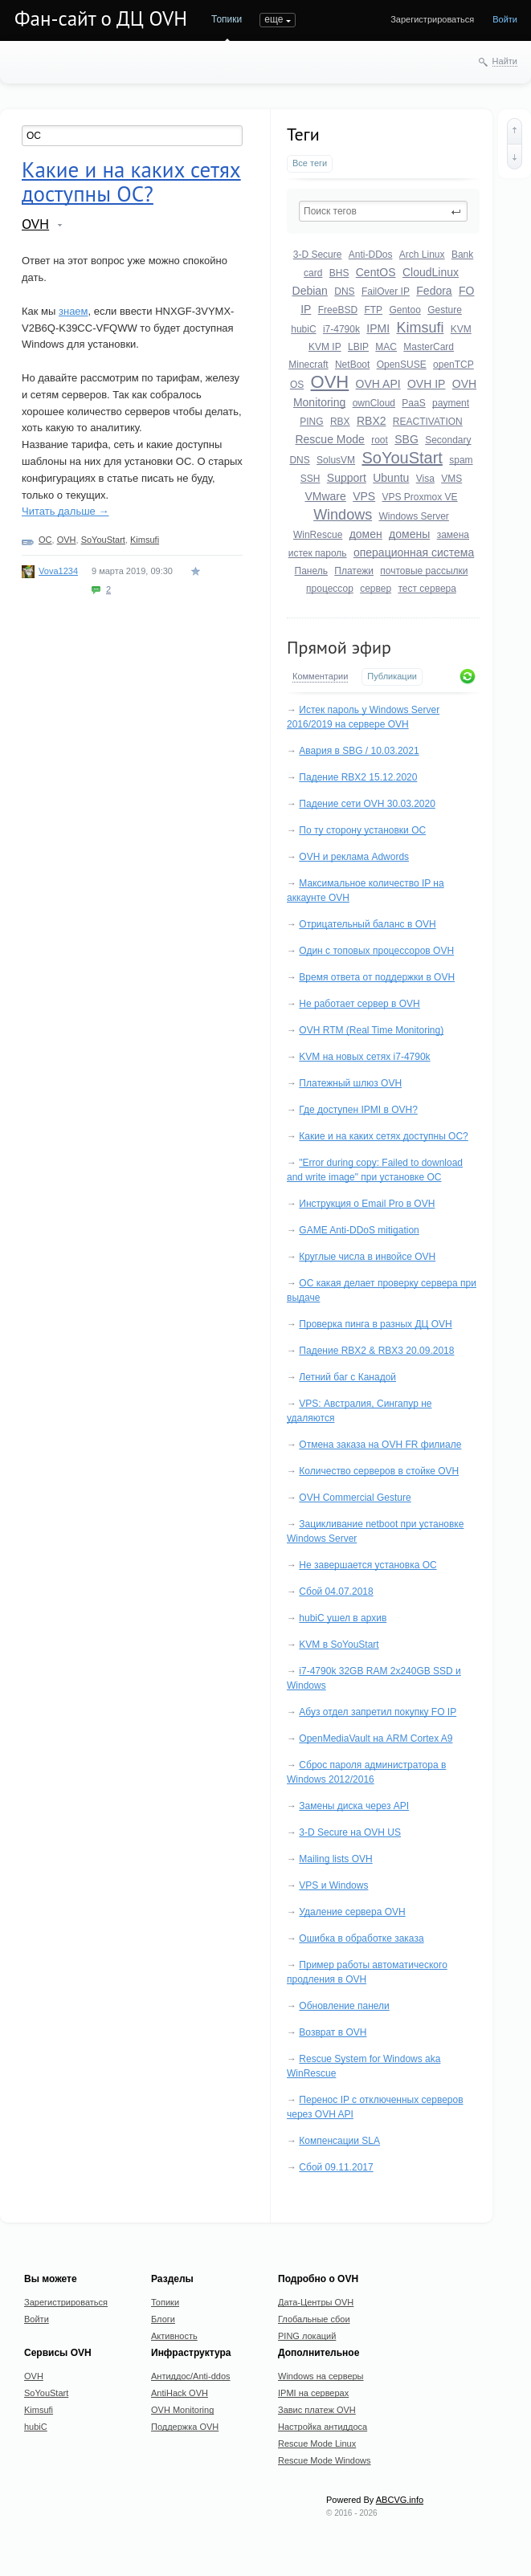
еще (273, 19)
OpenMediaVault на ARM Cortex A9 (375, 1738)
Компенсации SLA (339, 2140)
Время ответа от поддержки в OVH (377, 977)
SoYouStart (401, 458)
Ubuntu (391, 477)
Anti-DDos (371, 254)
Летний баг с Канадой (347, 1377)
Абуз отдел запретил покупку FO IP (377, 1712)
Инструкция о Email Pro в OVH (367, 1203)
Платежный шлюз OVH (350, 1083)
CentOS (376, 272)
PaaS (413, 403)
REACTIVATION (428, 421)
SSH (310, 478)
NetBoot (352, 364)
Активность (174, 2336)
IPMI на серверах (313, 2393)
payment (450, 403)
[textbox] (383, 211)
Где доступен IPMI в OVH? (358, 1109)
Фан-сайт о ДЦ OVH (100, 18)
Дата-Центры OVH (315, 2302)
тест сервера (426, 588)
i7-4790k (341, 329)
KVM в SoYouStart (338, 1644)
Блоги (163, 2319)
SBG (406, 439)
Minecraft (308, 364)
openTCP (453, 364)
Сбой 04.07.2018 (336, 1591)
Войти (504, 19)
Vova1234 (58, 571)
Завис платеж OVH (317, 2410)
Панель (311, 571)
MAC (386, 347)
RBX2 (371, 420)
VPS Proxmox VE (420, 497)
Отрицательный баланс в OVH (367, 924)
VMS (451, 478)
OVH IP (426, 383)
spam (460, 460)
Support (346, 477)
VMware (324, 496)
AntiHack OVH (179, 2393)
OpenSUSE (402, 364)
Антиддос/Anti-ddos (191, 2376)
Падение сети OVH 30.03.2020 (367, 803)
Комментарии (320, 676)
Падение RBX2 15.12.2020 (358, 777)
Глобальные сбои (314, 2319)
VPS (364, 496)
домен (365, 534)
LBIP (358, 347)
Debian (310, 290)
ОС (45, 539)
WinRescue (317, 534)
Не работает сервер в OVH (359, 1003)
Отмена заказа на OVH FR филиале (380, 1444)
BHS (339, 273)
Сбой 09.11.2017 (336, 2167)
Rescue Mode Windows (324, 2460)
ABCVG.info (399, 2500)
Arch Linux (422, 254)
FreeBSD (337, 310)
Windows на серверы (321, 2376)
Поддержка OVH (185, 2426)
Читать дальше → (65, 511)
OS (297, 384)
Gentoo (404, 310)
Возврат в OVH (332, 2032)
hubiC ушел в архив (342, 1618)
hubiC (303, 329)
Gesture (444, 310)
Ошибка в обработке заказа (361, 1938)
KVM (461, 329)
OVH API (378, 383)
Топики (226, 19)
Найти (504, 61)
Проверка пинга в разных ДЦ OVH (375, 1324)
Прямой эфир (339, 647)
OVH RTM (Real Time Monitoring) (371, 1030)
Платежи (354, 571)
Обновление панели (344, 2005)
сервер (375, 588)
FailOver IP (385, 291)
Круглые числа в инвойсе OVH (367, 1256)
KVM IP (324, 347)
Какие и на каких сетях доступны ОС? (383, 1136)
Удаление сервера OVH (352, 1912)
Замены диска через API (354, 1806)
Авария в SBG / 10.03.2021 (359, 750)
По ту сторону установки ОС (362, 830)
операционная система (413, 552)
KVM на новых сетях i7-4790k (364, 1056)
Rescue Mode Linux (317, 2443)
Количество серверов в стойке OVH (379, 1471)
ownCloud (374, 403)
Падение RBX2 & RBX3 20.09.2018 (376, 1350)
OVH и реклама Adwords (354, 856)
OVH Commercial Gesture (355, 1497)
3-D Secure (317, 254)
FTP (373, 310)
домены (409, 534)
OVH (330, 382)
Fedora (433, 290)
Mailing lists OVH (335, 1859)
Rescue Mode (329, 439)
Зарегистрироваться (432, 19)
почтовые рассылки (424, 571)
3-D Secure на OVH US (350, 1832)
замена (453, 534)
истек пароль (317, 553)
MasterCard (428, 347)
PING (311, 421)
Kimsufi (419, 328)
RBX (340, 421)
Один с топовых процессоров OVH (376, 950)
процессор (329, 588)
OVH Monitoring (182, 2410)
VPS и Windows (333, 1885)
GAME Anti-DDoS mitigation (359, 1230)
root (379, 440)
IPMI (378, 328)
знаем (73, 311)
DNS (344, 291)
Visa (425, 478)
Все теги (309, 163)
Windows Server (414, 516)
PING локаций (307, 2336)
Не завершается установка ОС (367, 1565)
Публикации (392, 676)
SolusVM (336, 460)
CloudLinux (430, 272)
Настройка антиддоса (322, 2426)
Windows (342, 515)
